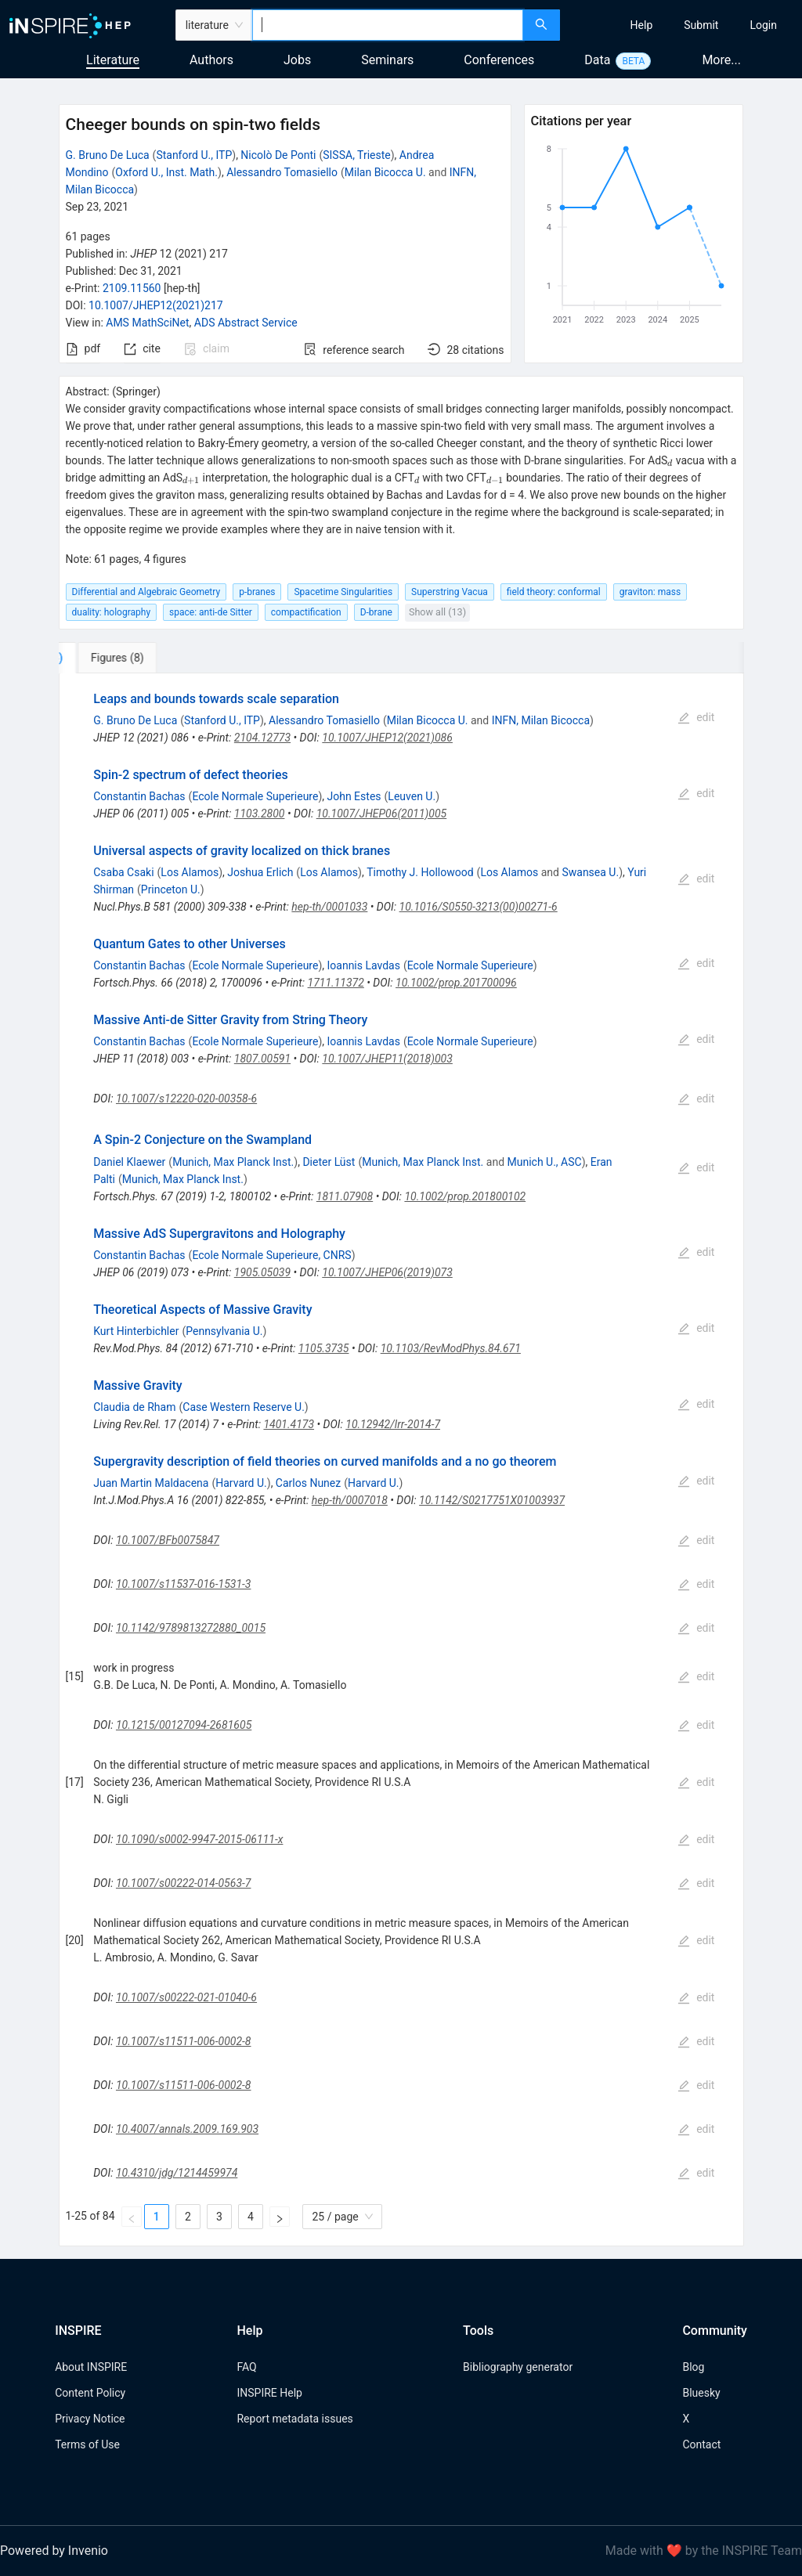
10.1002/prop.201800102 (465, 1196)
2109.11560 (132, 288)
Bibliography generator (518, 2367)
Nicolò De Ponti (278, 155)
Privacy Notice (90, 2418)
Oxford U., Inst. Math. (166, 172)
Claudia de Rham (134, 1407)
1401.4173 (288, 1424)
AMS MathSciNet (147, 322)
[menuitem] (641, 25)
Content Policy (90, 2393)
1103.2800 (259, 813)
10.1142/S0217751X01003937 (492, 1500)
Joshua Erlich (260, 872)
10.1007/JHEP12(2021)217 (156, 305)
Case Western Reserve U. (243, 1407)
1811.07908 (344, 1196)
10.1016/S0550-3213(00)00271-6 (478, 906)
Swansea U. (590, 872)
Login (763, 25)
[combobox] (387, 25)
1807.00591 (262, 1058)
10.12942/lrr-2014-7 (392, 1424)
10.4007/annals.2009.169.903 (187, 2129)
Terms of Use (87, 2444)
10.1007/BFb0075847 (167, 1540)
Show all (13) (437, 612)
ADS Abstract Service (246, 322)
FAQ (246, 2367)
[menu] (683, 25)
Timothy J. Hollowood (420, 872)
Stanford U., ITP (194, 155)
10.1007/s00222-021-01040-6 (186, 1997)
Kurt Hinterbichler (136, 1331)
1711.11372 (336, 982)
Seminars (387, 59)
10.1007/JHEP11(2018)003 (387, 1058)
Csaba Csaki (123, 872)
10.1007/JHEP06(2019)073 (387, 1272)
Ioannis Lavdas (363, 965)
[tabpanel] (401, 1459)
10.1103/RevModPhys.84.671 (451, 1348)
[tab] (111, 657)
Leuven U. (411, 796)
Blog (693, 2367)
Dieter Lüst (328, 1162)
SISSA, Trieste (356, 155)
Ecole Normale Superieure (255, 796)
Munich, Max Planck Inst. (233, 1162)
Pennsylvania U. (224, 1331)
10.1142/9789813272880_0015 (191, 1628)
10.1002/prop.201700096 (456, 982)
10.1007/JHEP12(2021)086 (387, 737)
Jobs (297, 59)
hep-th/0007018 (350, 1500)
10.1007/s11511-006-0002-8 (183, 2041)
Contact (701, 2444)
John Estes (354, 796)
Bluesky (701, 2393)
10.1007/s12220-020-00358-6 (186, 1098)
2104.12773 (262, 737)
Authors (211, 59)
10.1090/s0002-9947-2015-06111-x (199, 1839)
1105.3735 (323, 1348)
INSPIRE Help (269, 2393)
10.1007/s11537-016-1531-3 (183, 1584)
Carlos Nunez (308, 1483)
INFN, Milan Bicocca (541, 720)
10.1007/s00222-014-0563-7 (183, 1883)
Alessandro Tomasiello (282, 172)
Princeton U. (170, 889)
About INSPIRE (91, 2367)
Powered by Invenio (54, 2550)
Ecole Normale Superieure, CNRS (271, 1255)
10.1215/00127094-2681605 (183, 1725)
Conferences (499, 59)
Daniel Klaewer (129, 1162)
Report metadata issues (294, 2418)
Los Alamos (190, 872)
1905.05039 (262, 1272)
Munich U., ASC (545, 1162)
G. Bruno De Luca (108, 155)
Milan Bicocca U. (385, 172)
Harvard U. (241, 1483)
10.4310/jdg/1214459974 (176, 2173)
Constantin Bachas (139, 796)
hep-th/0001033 (329, 906)
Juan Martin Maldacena (150, 1483)
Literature (112, 59)
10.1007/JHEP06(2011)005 (381, 813)
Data (597, 59)
